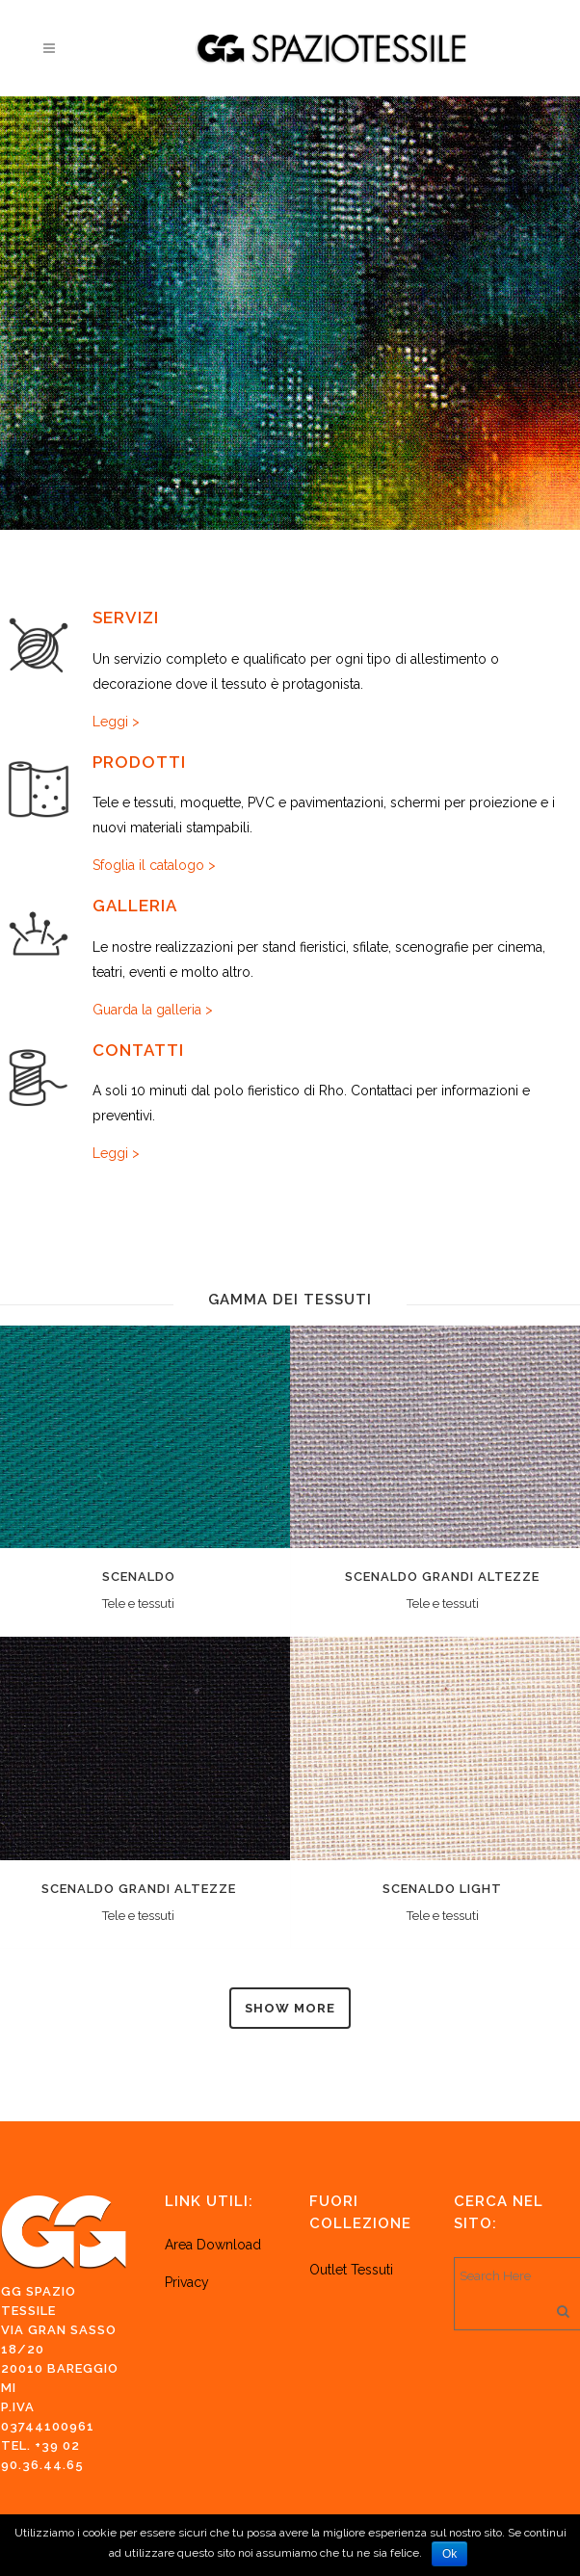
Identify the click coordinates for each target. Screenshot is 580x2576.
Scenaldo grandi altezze (442, 1576)
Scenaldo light (442, 1888)
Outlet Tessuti (353, 2269)
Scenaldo (138, 1576)
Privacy (187, 2282)
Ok (449, 2554)
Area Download (213, 2244)
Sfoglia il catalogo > (154, 865)
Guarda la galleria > (152, 1009)
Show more (290, 2008)
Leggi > (116, 721)
